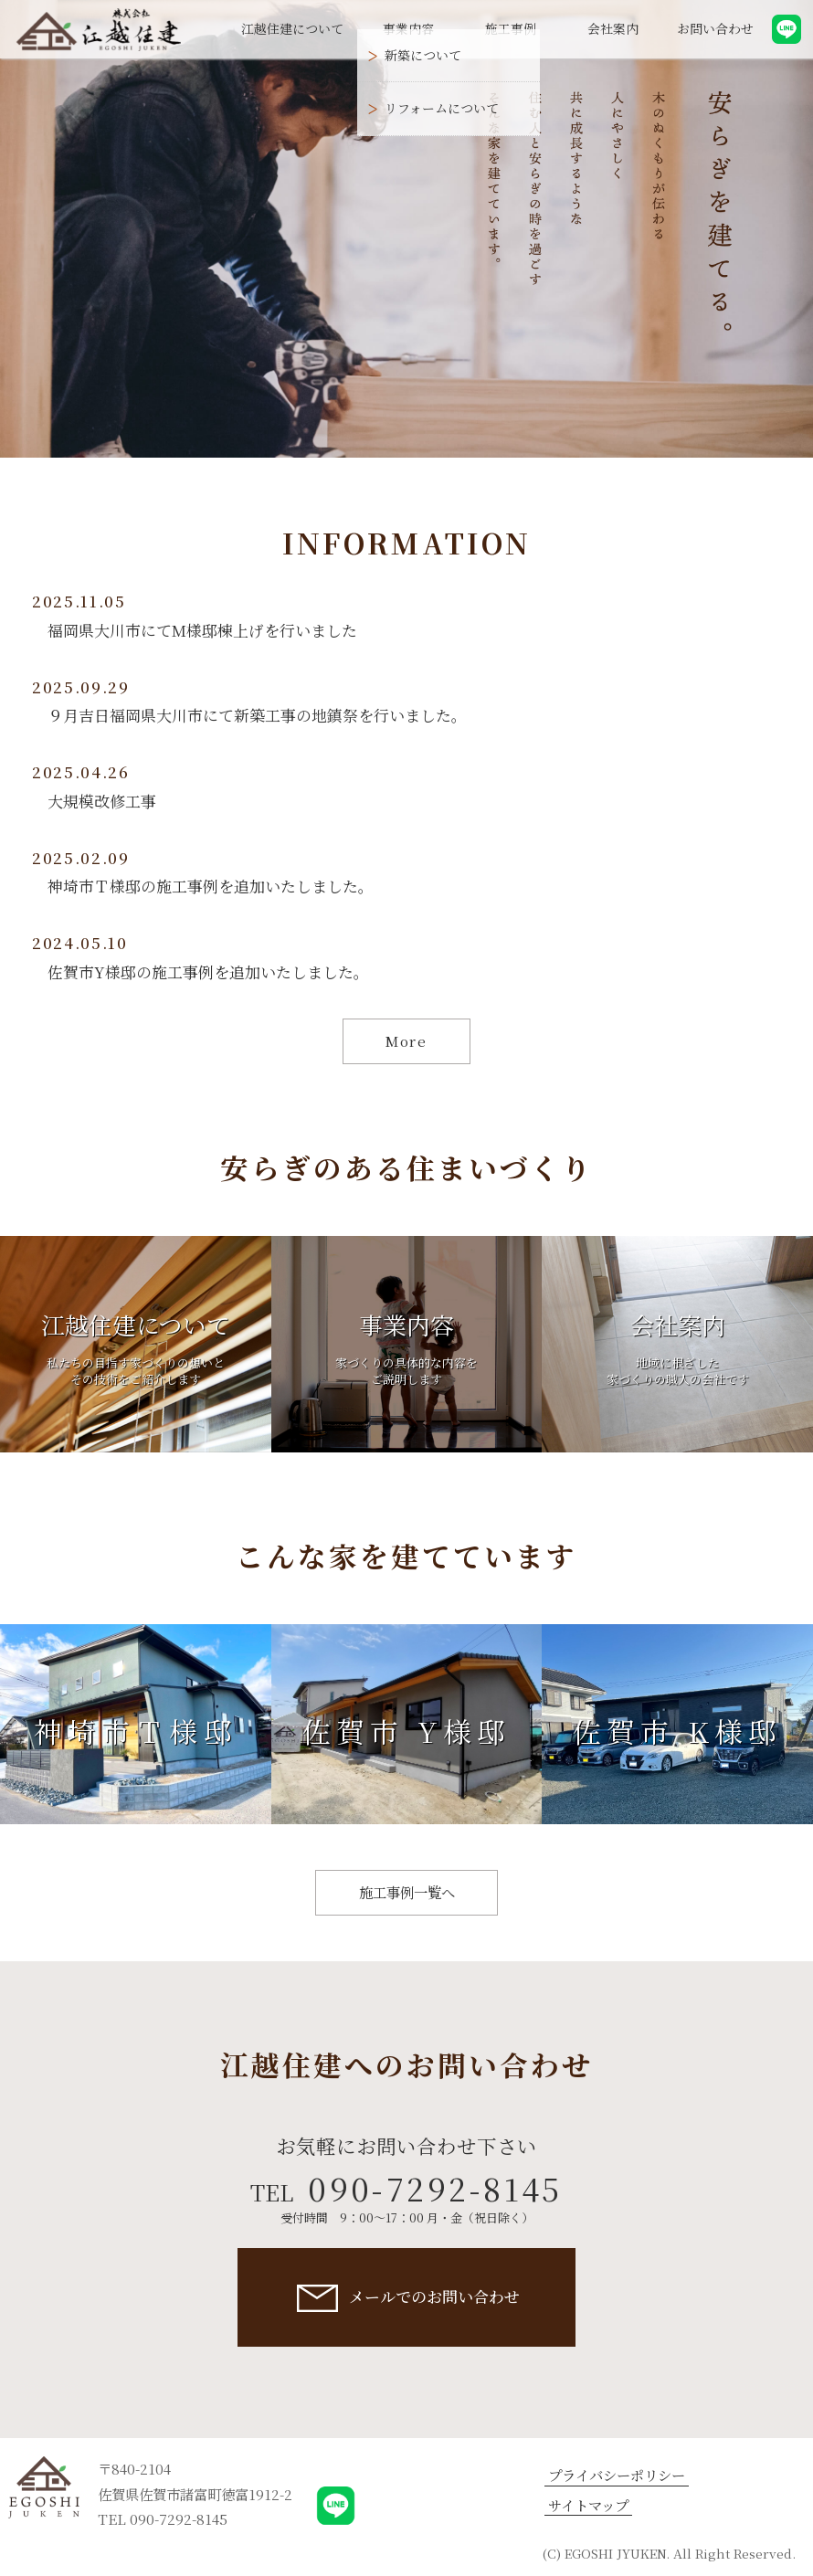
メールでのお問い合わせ (434, 2296)
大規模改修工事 (102, 801)
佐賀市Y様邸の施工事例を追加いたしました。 (208, 972)
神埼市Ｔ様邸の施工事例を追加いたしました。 (211, 886)
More (406, 1040)
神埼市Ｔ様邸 (136, 1731)
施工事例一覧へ (407, 1892)
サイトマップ (588, 2505)
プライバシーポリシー (616, 2475)
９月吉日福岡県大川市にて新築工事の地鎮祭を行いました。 (257, 715)
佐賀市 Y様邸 (406, 1731)
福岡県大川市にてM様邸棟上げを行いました (202, 630)
